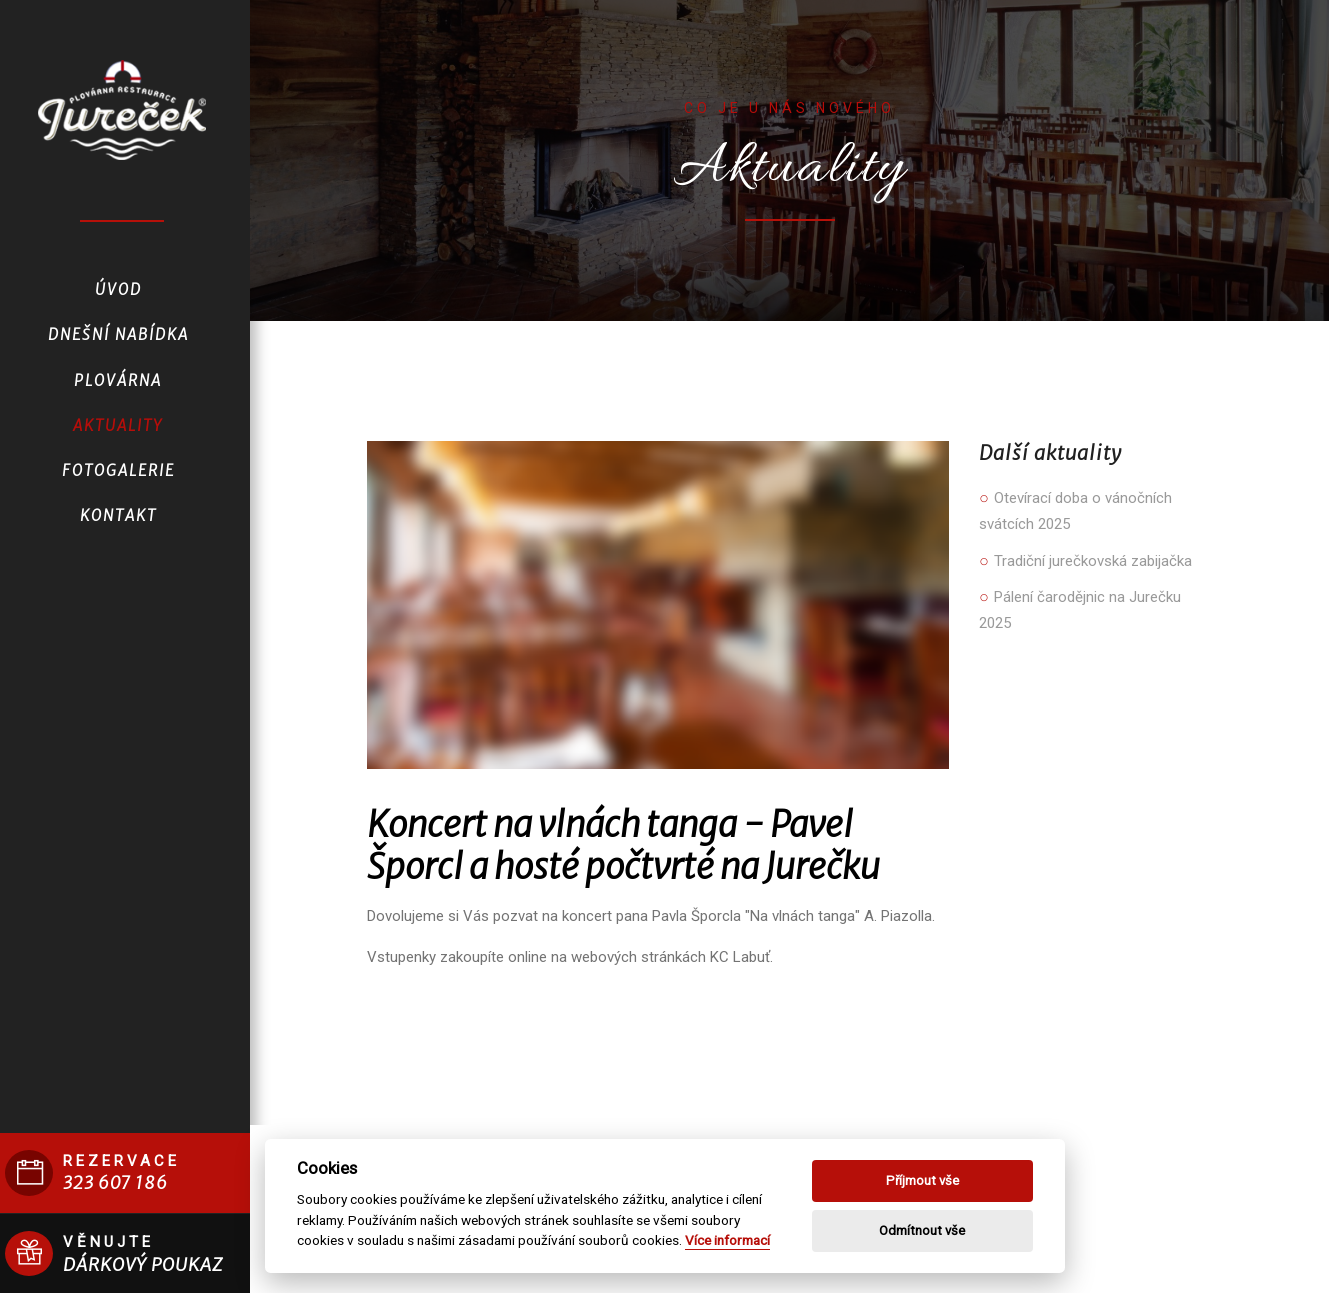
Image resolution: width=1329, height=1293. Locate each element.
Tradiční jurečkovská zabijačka (1085, 561)
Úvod (118, 289)
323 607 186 (115, 1183)
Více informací (727, 1240)
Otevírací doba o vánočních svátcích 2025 (1075, 511)
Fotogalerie (118, 470)
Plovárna (118, 380)
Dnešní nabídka (118, 334)
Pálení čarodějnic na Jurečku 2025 (1080, 610)
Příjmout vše (922, 1180)
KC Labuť (740, 957)
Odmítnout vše (922, 1230)
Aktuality (118, 425)
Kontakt (118, 515)
